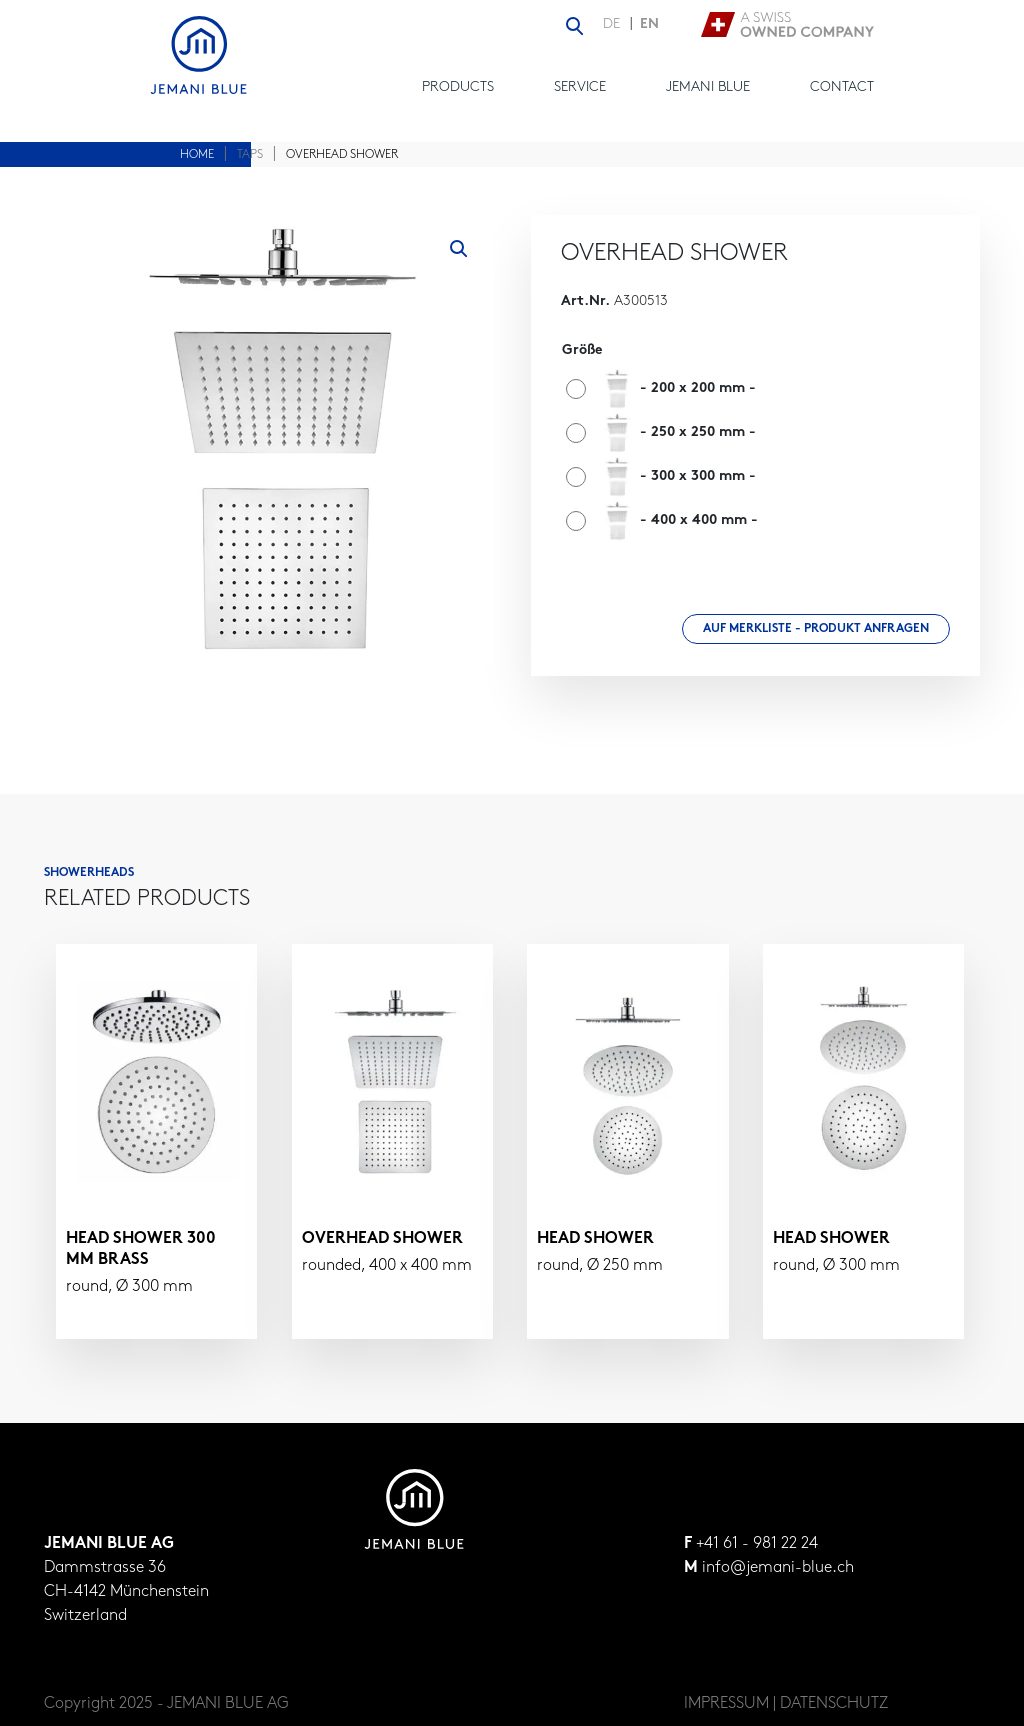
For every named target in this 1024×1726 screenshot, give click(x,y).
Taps (250, 155)
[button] (459, 249)
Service (580, 87)
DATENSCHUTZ (834, 1704)
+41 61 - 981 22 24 (757, 1544)
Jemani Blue (708, 87)
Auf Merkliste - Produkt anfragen (816, 629)
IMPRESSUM (726, 1704)
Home (197, 155)
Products (458, 87)
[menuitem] (616, 25)
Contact (842, 87)
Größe (582, 350)
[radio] (666, 389)
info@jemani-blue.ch (778, 1568)
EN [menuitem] (649, 24)
